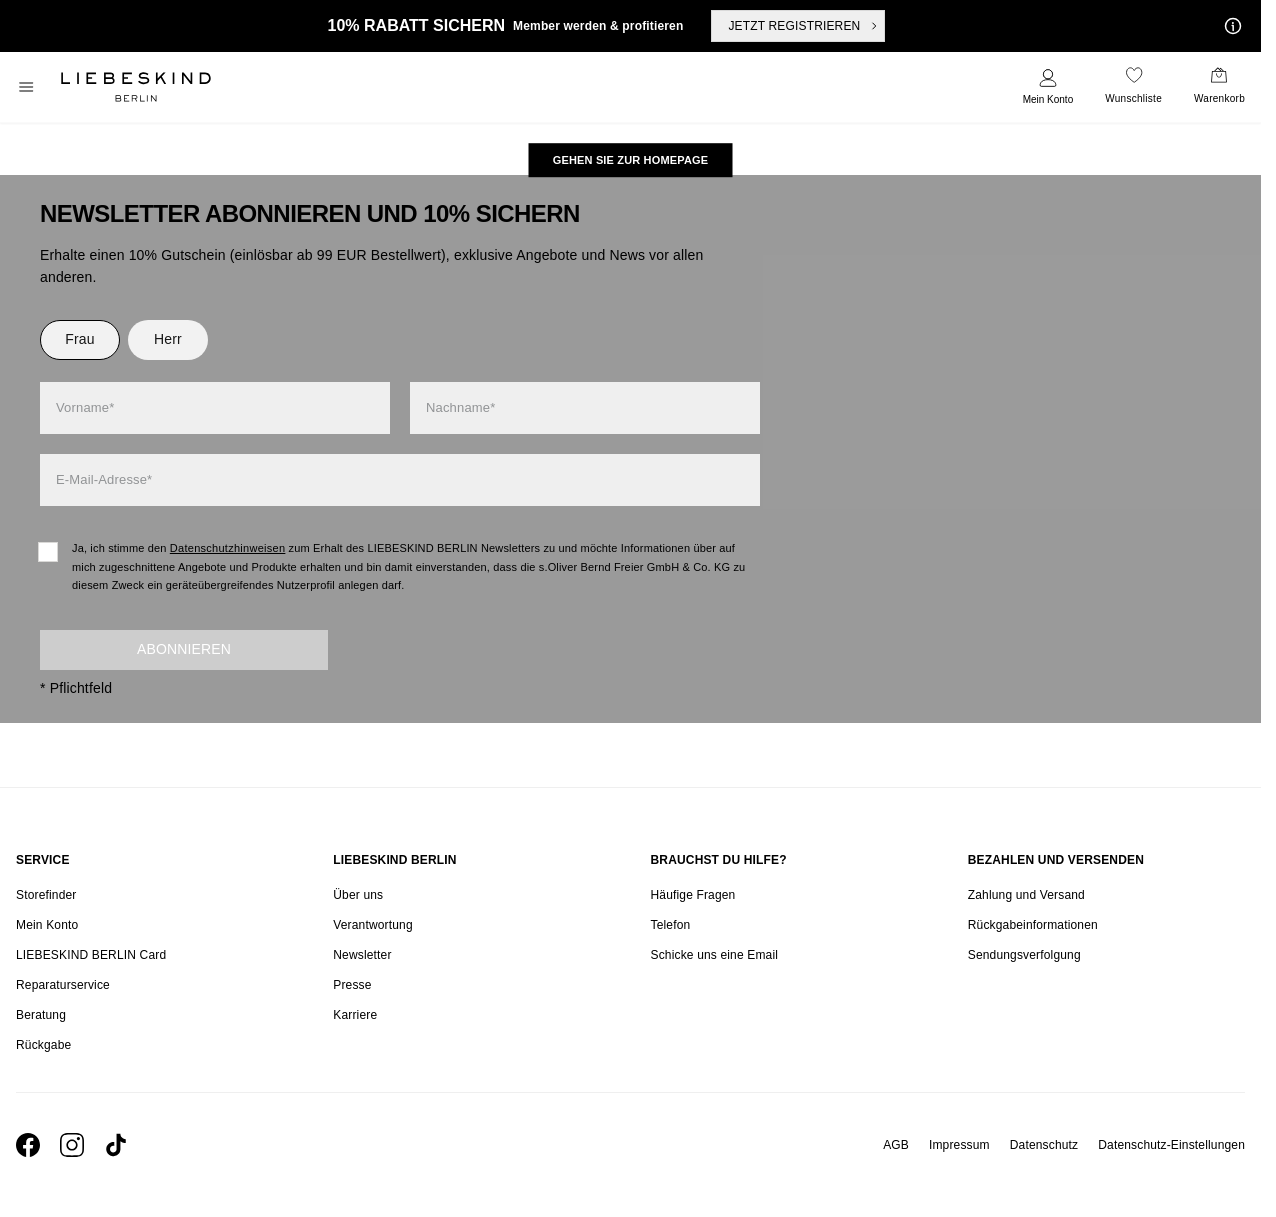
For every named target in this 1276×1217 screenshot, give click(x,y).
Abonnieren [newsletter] (184, 649)
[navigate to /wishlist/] (1133, 87)
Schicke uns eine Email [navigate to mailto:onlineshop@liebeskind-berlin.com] (715, 955)
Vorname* (85, 407)
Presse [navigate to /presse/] (352, 985)
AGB (896, 1145)
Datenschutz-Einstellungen (1171, 1145)
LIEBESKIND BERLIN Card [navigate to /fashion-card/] (91, 955)
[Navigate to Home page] (136, 87)
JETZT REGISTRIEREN (804, 26)
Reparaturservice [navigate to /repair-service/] (63, 985)
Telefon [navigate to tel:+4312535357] (671, 925)
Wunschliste (1133, 98)
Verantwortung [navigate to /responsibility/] (372, 925)
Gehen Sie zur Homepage (631, 160)
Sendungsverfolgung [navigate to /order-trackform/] (1024, 955)
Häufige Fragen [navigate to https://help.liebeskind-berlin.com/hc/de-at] (693, 895)
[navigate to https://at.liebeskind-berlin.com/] (631, 160)
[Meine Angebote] (1229, 26)
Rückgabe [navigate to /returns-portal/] (43, 1045)
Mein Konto (1048, 99)
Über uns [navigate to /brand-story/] (358, 895)
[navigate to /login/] (1048, 87)
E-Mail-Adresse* (104, 479)
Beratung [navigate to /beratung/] (41, 1015)
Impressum (959, 1145)
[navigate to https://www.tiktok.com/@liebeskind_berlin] (116, 1145)
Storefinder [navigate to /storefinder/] (46, 895)
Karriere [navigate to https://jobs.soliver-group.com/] (355, 1015)
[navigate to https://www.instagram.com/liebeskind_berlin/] (72, 1145)
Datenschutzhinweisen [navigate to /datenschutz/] (228, 548)
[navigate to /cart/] (1219, 87)
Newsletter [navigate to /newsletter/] (362, 955)
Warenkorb (1219, 98)
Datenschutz (1044, 1145)
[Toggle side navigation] (26, 87)
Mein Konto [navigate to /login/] (47, 925)
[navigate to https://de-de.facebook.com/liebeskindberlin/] (28, 1145)
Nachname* (460, 407)
